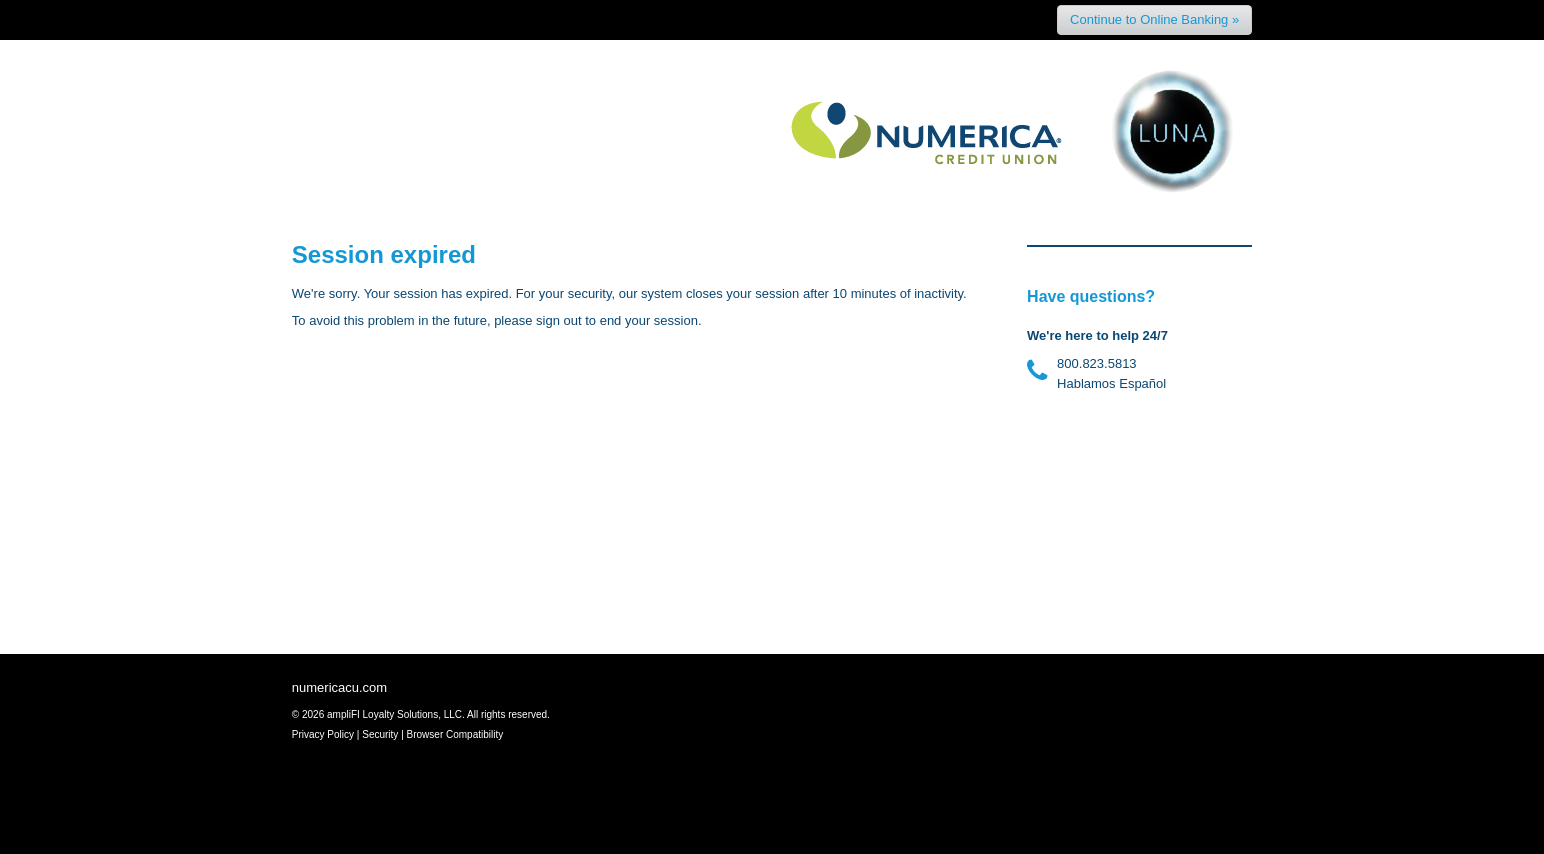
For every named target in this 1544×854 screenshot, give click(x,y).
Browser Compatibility (455, 734)
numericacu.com (339, 687)
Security (380, 734)
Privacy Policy (323, 734)
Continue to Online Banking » (1154, 19)
